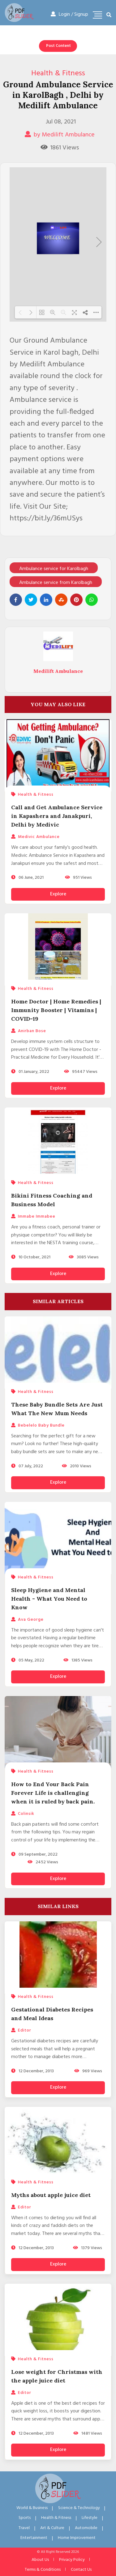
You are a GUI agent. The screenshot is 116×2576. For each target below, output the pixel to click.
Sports (25, 2517)
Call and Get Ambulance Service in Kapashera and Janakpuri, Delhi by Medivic (56, 816)
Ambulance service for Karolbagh (53, 569)
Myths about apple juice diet (51, 2195)
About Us (40, 2559)
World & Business (32, 2507)
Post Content (58, 46)
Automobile (86, 2528)
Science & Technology (79, 2507)
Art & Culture (52, 2528)
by (60, 135)
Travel (24, 2528)
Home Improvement (77, 2537)
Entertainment (33, 2537)
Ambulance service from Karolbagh (55, 583)
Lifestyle (89, 2517)
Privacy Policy (72, 2559)
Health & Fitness (58, 73)
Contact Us (81, 2569)
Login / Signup (69, 14)
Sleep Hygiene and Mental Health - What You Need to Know (49, 1598)
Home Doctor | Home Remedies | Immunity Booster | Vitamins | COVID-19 (56, 1010)
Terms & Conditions (43, 2569)
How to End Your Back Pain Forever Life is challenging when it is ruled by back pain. (53, 1793)
